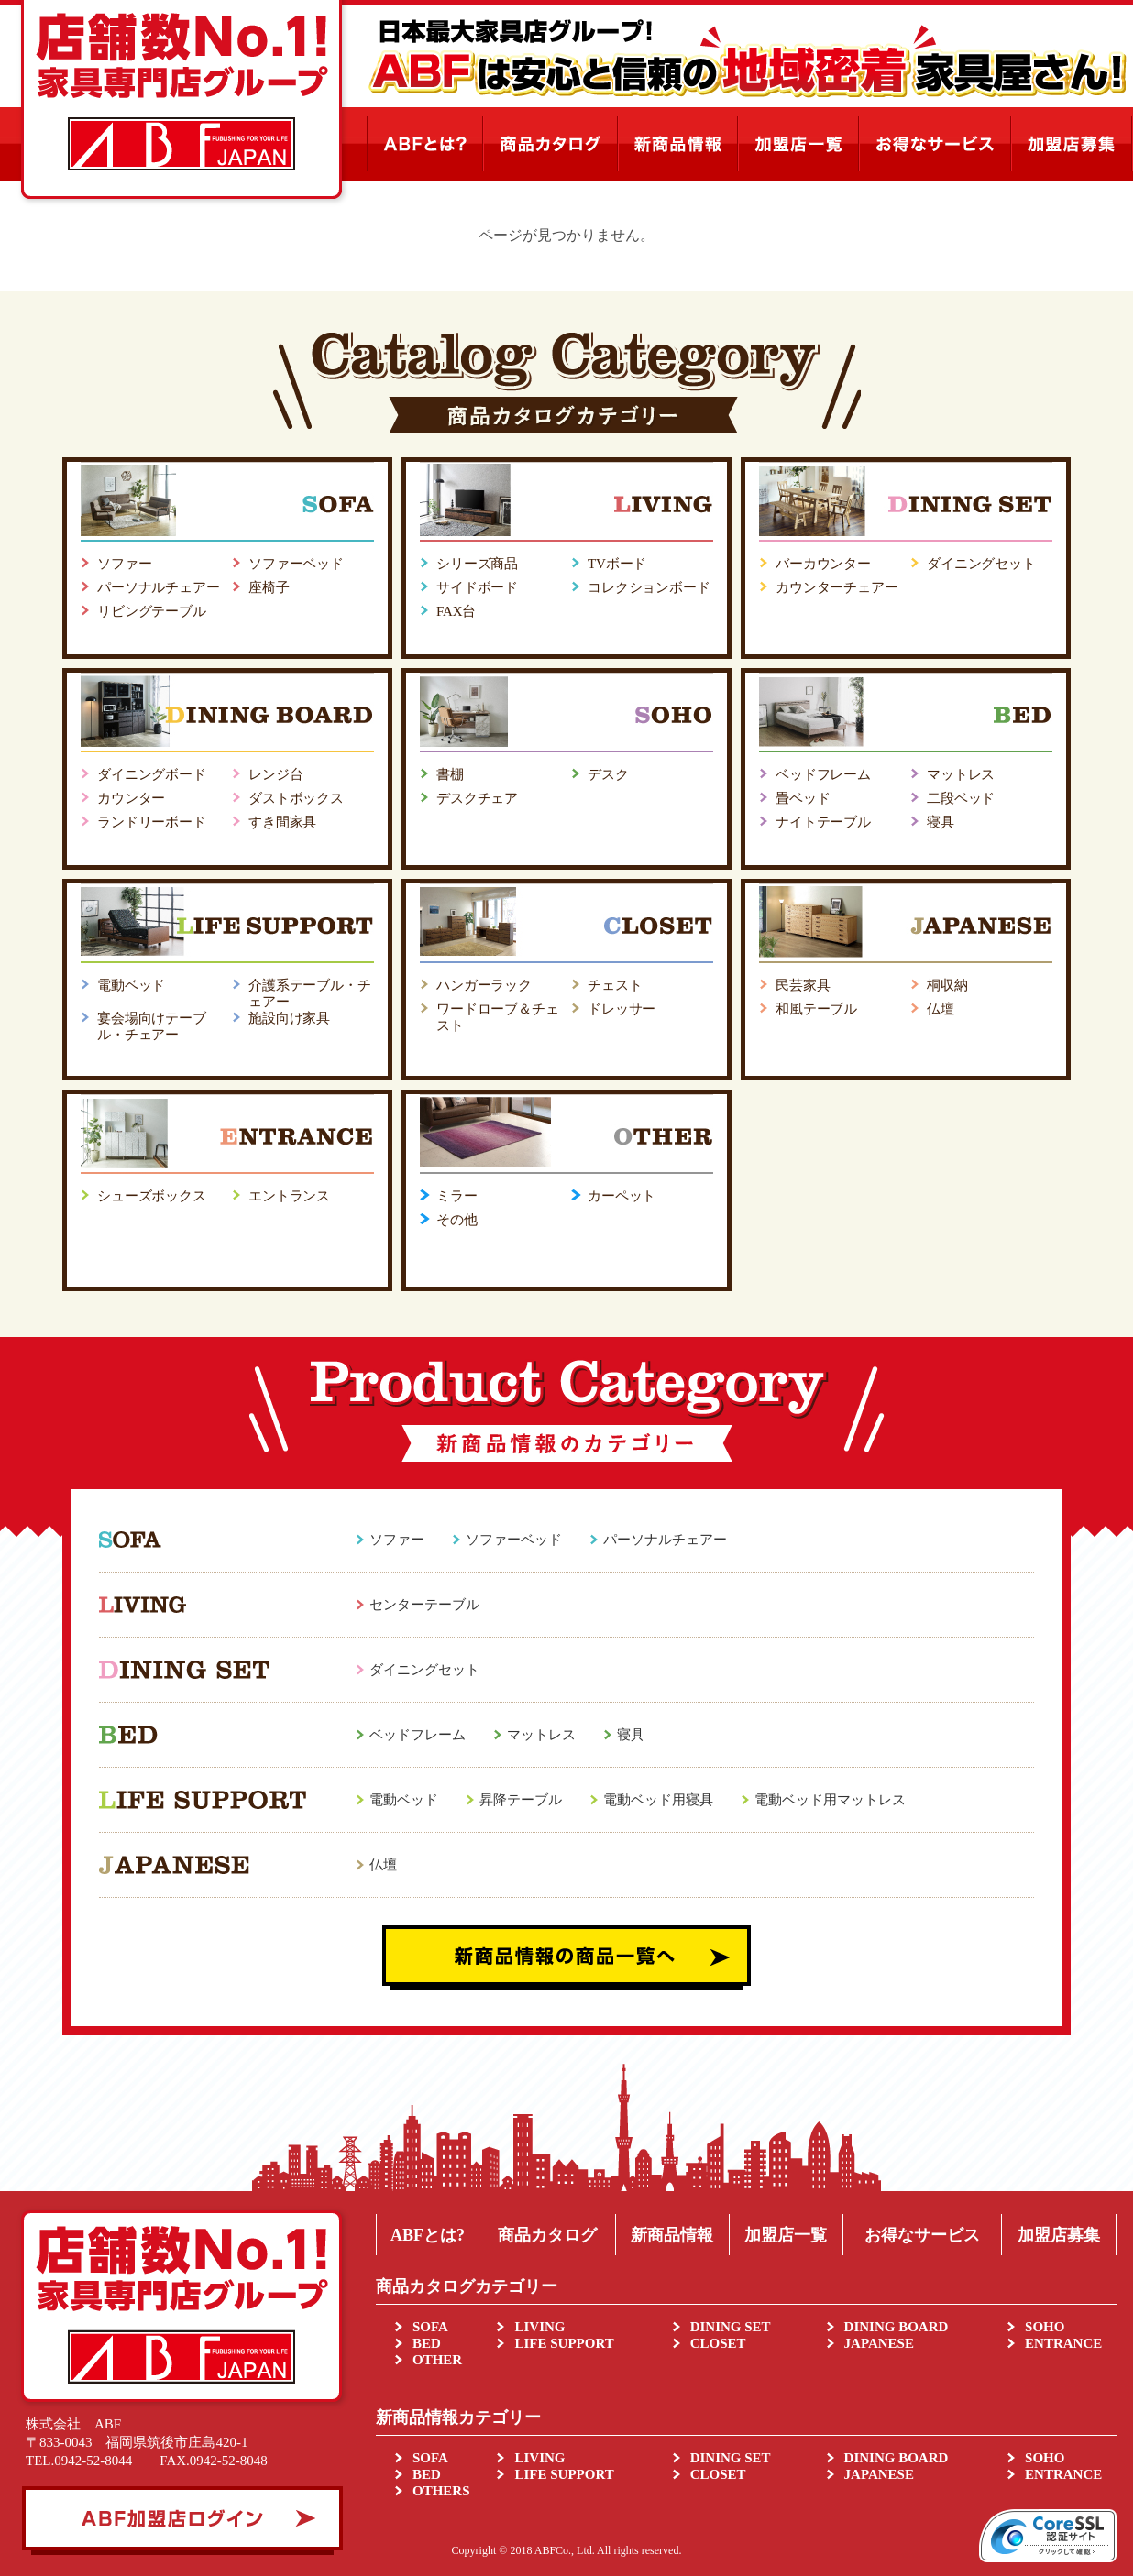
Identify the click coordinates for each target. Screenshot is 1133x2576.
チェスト (615, 985)
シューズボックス (151, 1196)
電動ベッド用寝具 (658, 1799)
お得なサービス (922, 2235)
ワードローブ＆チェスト (497, 1017)
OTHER (437, 2359)
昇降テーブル (520, 1799)
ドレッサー (621, 1009)
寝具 (940, 822)
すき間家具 (282, 822)
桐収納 (947, 985)
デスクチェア (477, 798)
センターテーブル (424, 1604)
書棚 (450, 774)
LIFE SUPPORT (563, 2343)
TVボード (617, 563)
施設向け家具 (289, 1018)
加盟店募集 (1059, 2235)
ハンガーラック (484, 985)
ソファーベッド (296, 563)
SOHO (1044, 2326)
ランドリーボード (151, 822)
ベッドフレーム (823, 774)
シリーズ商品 (477, 563)
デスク (608, 774)
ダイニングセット (981, 563)
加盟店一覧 (785, 2235)
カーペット (621, 1196)
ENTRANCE (1063, 2343)
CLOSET (718, 2343)
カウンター (131, 798)
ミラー (457, 1196)
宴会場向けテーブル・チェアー (151, 1026)
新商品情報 (672, 2235)
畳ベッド (803, 798)
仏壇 (940, 1009)
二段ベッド (961, 798)
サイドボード (477, 587)
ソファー (124, 563)
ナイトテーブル (823, 822)
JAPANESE (879, 2343)
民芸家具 (803, 985)
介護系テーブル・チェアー (309, 993)
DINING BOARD (896, 2326)
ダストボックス (296, 798)
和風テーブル (816, 1009)
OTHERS (441, 2490)
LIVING (539, 2326)
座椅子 (269, 587)
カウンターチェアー (837, 587)
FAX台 (456, 611)
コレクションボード (649, 587)
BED (426, 2343)
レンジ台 (275, 774)
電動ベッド (131, 985)
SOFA (430, 2326)
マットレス (961, 774)
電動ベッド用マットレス (830, 1799)
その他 (457, 1219)
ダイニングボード (151, 774)
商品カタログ (547, 2235)
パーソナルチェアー (158, 587)
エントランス (289, 1196)
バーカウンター (823, 563)
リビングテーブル (151, 611)
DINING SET (730, 2326)
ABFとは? (427, 2235)
